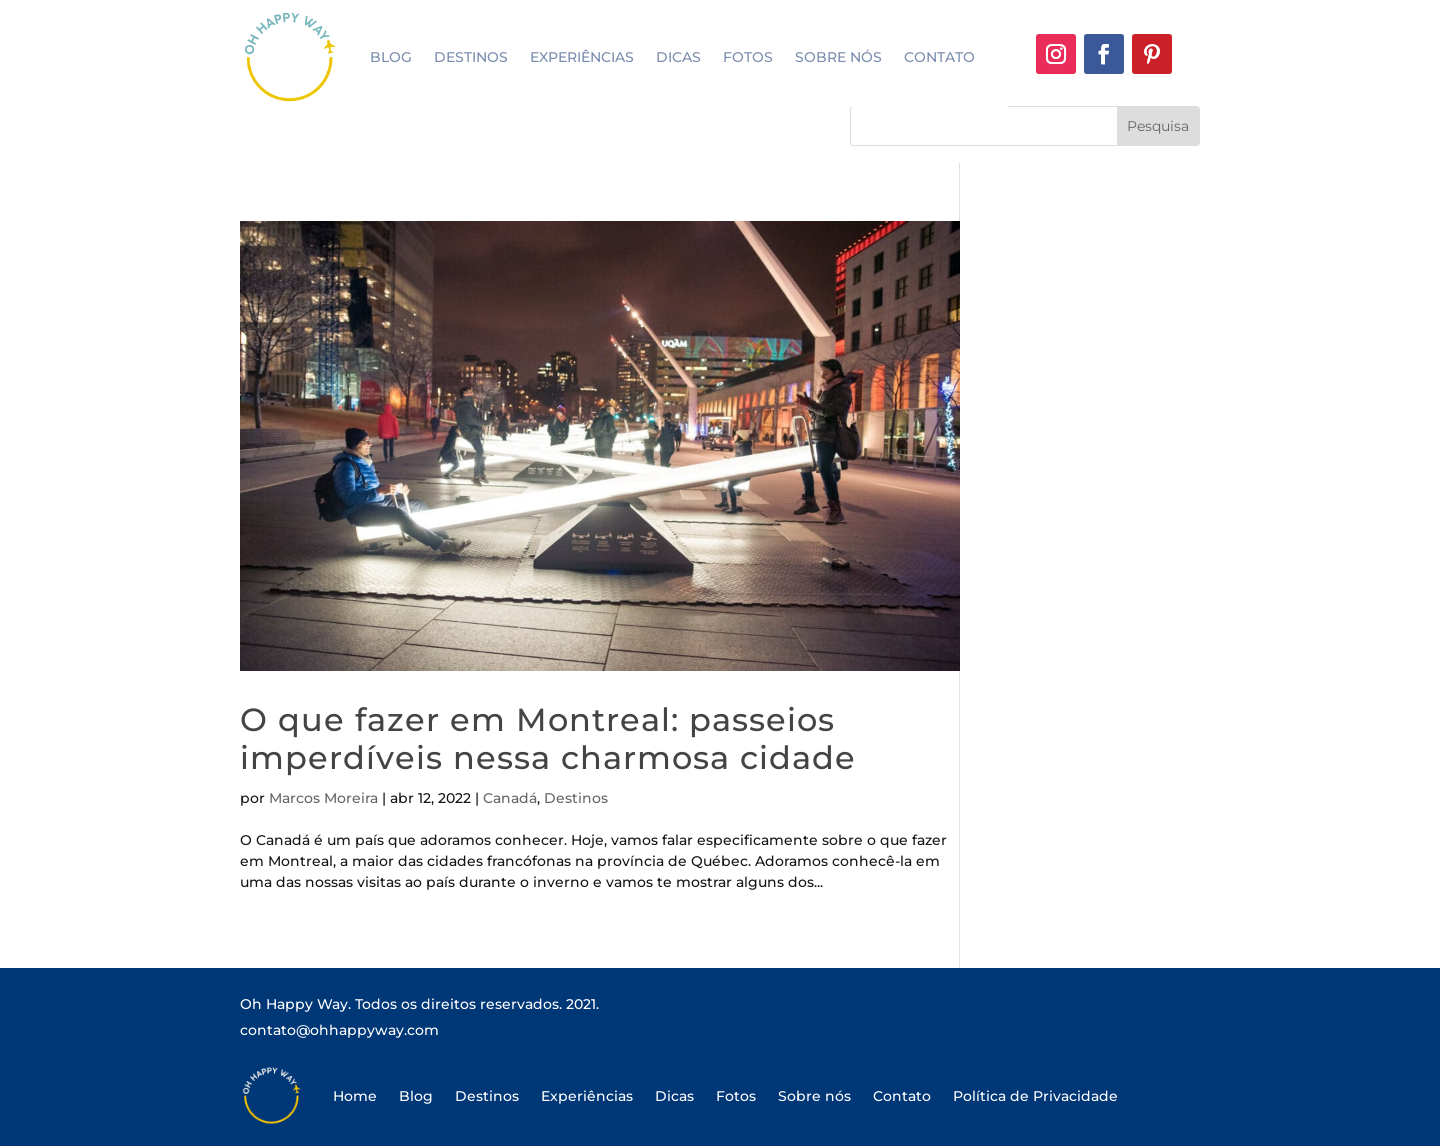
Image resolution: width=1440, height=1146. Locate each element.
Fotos (748, 57)
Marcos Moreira (323, 798)
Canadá (510, 798)
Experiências (582, 57)
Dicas (678, 57)
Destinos (471, 57)
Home (355, 1096)
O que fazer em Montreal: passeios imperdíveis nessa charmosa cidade (548, 738)
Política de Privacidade (1035, 1096)
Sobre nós (838, 57)
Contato (939, 57)
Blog (391, 57)
